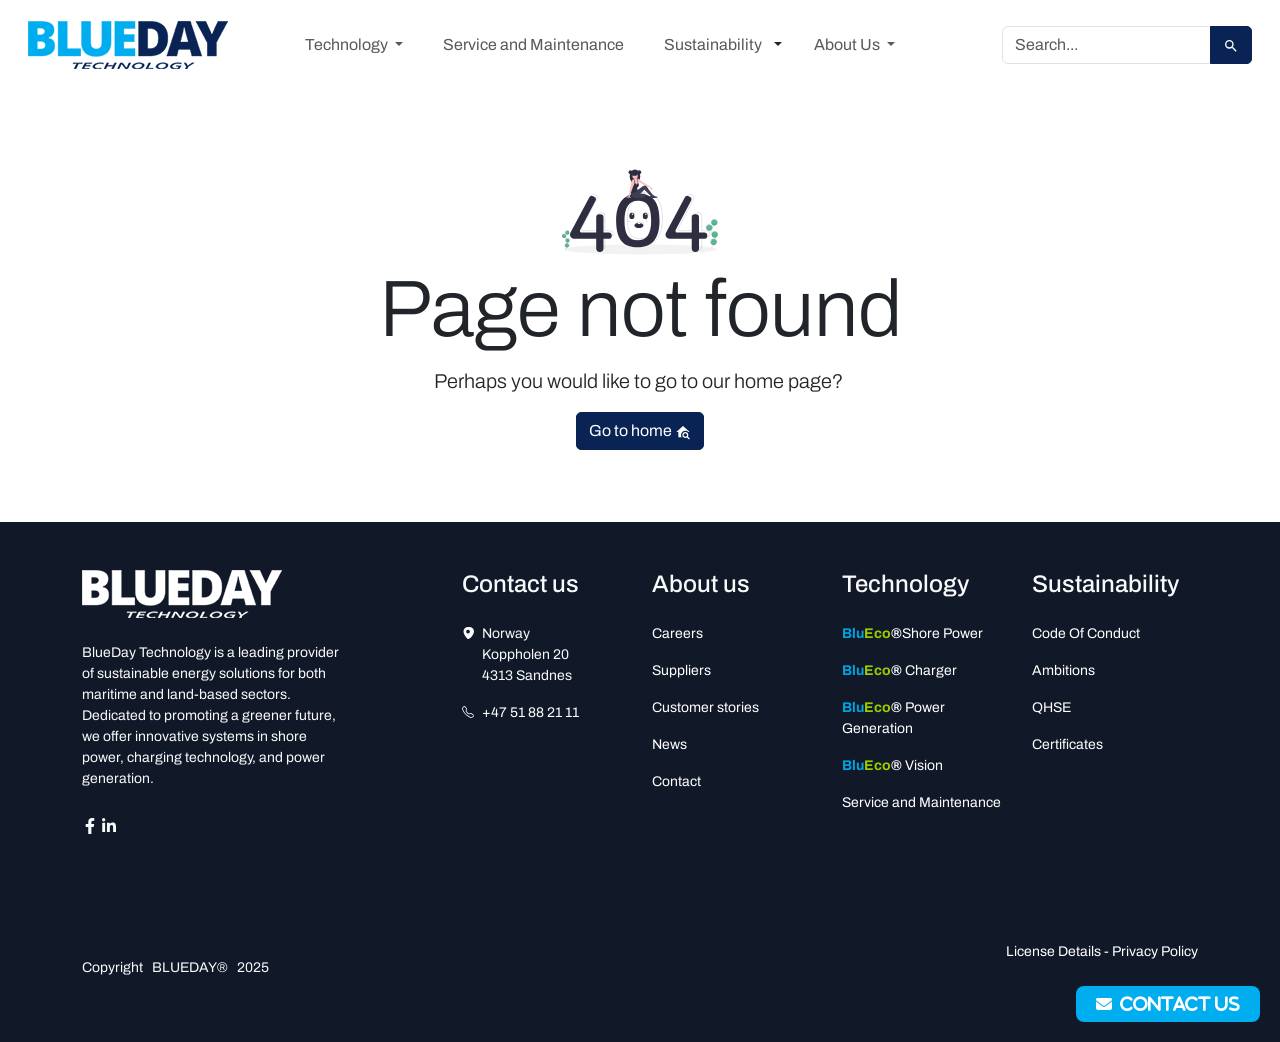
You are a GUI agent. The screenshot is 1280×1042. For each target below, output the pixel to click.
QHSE (1051, 707)
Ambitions (1063, 670)
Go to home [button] (640, 431)
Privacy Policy (1155, 951)
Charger (899, 670)
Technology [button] (348, 44)
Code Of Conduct (1086, 633)
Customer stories (705, 707)
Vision (892, 765)
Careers (677, 633)
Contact (676, 781)
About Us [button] (848, 44)
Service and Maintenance (533, 44)
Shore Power (912, 633)
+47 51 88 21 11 (530, 712)
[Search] (1106, 45)
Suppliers (681, 670)
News (669, 744)
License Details (1053, 951)
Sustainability (713, 44)
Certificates (1067, 744)
